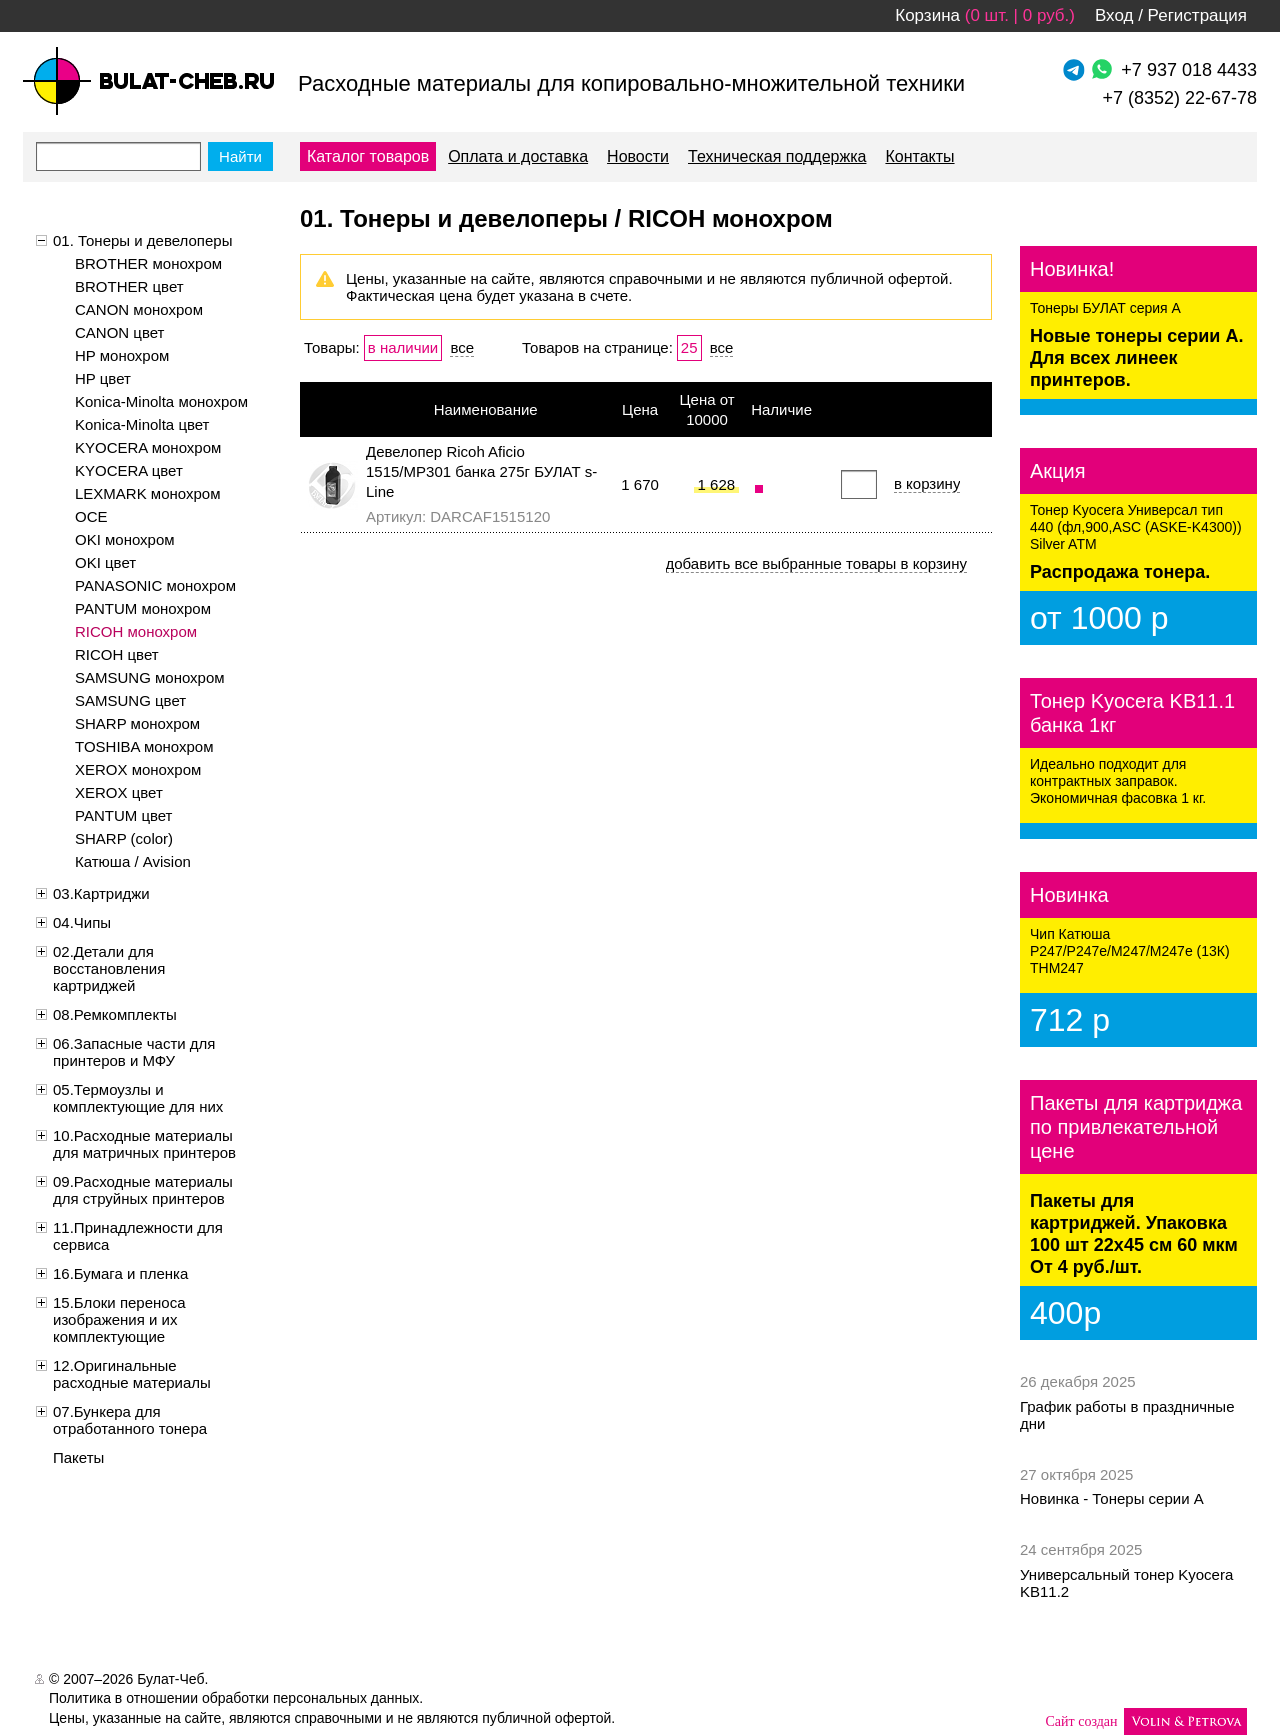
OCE (91, 516)
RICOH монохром (136, 631)
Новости (638, 156)
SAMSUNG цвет (130, 700)
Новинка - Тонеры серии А (1112, 1498)
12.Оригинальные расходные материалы (132, 1374)
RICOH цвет (117, 654)
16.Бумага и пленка (120, 1273)
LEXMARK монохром (147, 493)
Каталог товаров (368, 156)
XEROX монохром (138, 769)
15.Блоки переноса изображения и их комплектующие (119, 1319)
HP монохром (122, 355)
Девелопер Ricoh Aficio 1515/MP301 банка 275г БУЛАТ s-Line (481, 471)
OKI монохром (125, 539)
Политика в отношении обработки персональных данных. (236, 1698)
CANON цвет (119, 332)
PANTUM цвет (124, 815)
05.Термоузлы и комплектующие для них (138, 1098)
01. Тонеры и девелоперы (142, 240)
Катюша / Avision (133, 861)
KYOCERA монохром (148, 447)
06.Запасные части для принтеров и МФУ (134, 1052)
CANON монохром (139, 309)
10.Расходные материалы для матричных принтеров (144, 1144)
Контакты (919, 156)
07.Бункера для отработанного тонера (130, 1420)
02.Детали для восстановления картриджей (109, 968)
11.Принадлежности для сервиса (138, 1236)
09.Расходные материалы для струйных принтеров (143, 1190)
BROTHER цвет (129, 286)
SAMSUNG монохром (150, 677)
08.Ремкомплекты (115, 1014)
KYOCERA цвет (129, 470)
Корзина (927, 15)
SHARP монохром (137, 723)
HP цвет (103, 378)
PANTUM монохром (143, 608)
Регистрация (1197, 15)
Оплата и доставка (518, 156)
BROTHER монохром (148, 263)
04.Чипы (82, 922)
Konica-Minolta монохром (161, 401)
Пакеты (78, 1457)
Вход (1114, 15)
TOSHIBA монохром (144, 746)
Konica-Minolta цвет (142, 424)
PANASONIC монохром (155, 585)
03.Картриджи (101, 893)
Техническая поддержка (777, 156)
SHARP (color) (124, 838)
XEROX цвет (119, 792)
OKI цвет (105, 562)
